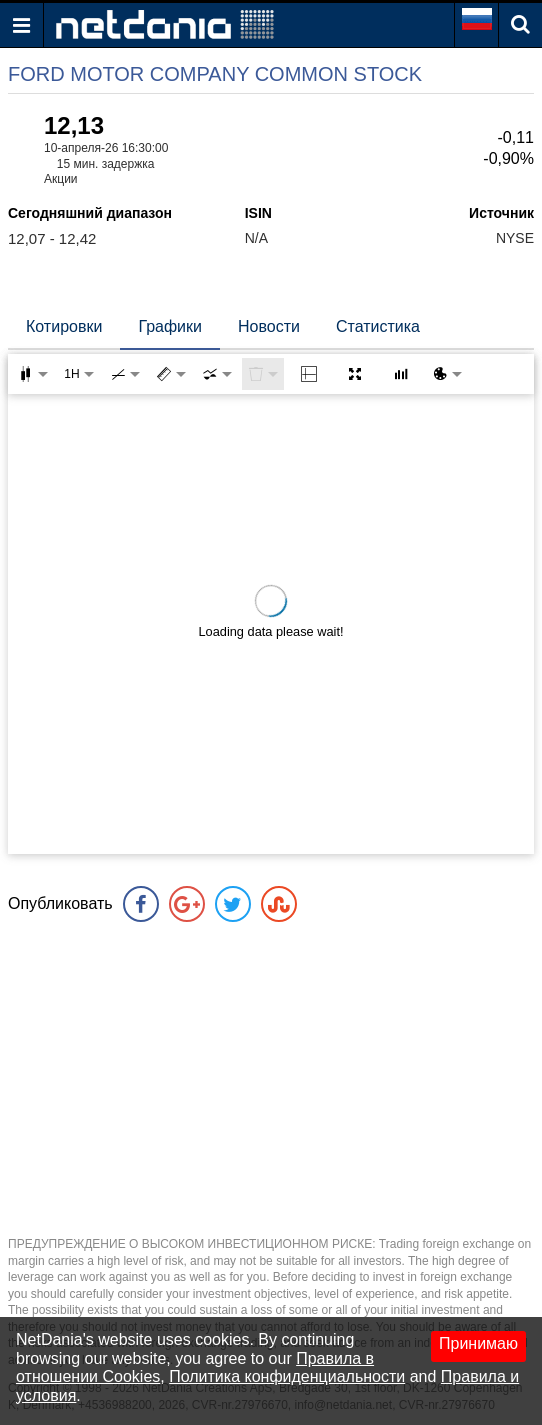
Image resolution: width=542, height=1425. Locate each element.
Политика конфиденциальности (287, 1376)
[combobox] (217, 374)
